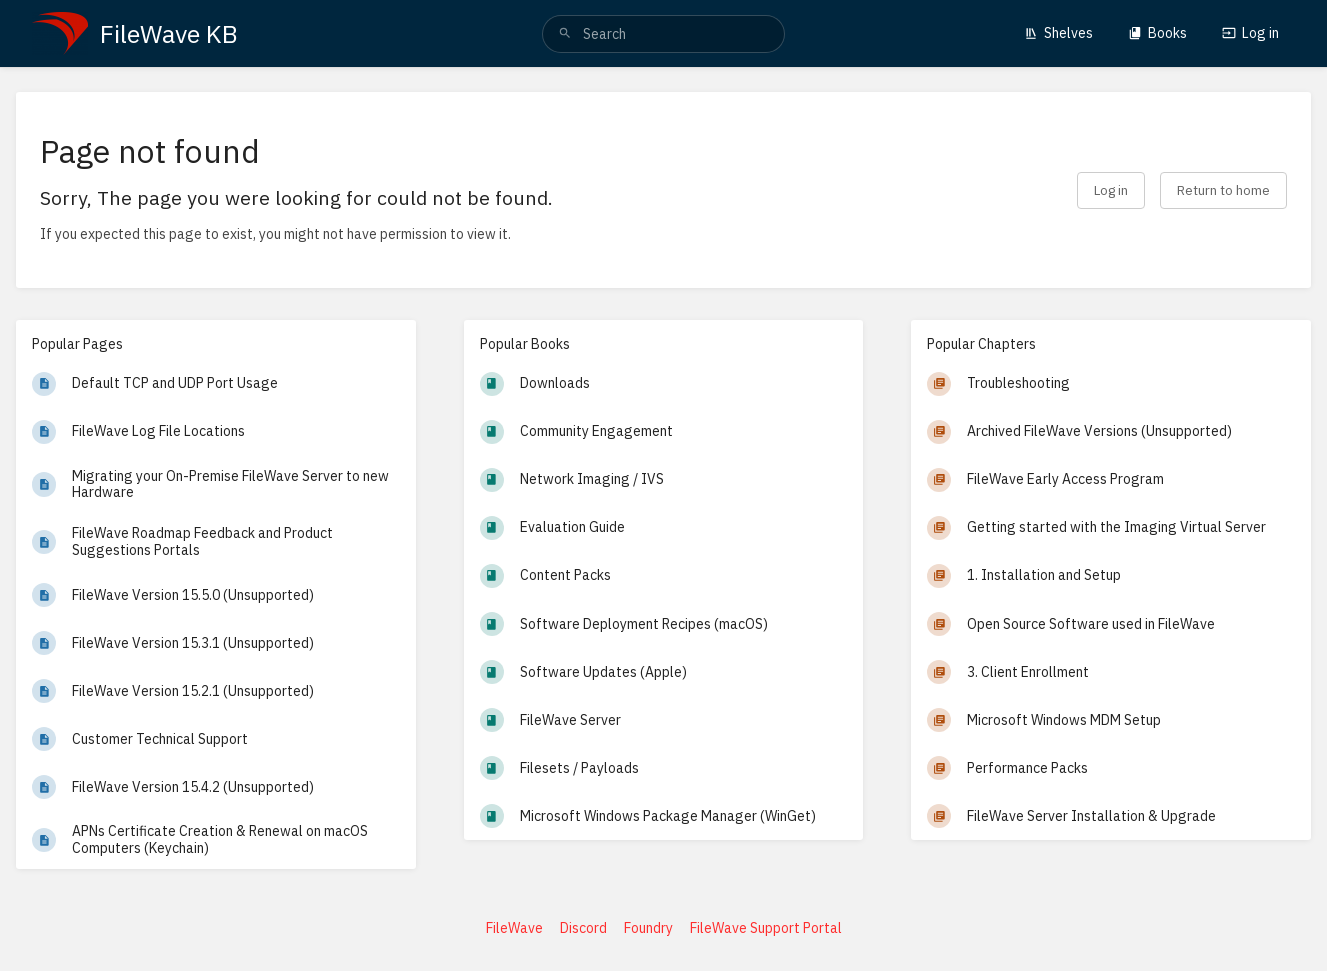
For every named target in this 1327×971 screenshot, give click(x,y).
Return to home (1223, 190)
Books (1157, 33)
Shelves (1058, 33)
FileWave (514, 928)
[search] (663, 34)
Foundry (648, 928)
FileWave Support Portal (766, 928)
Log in (1250, 33)
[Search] (565, 34)
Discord (583, 928)
